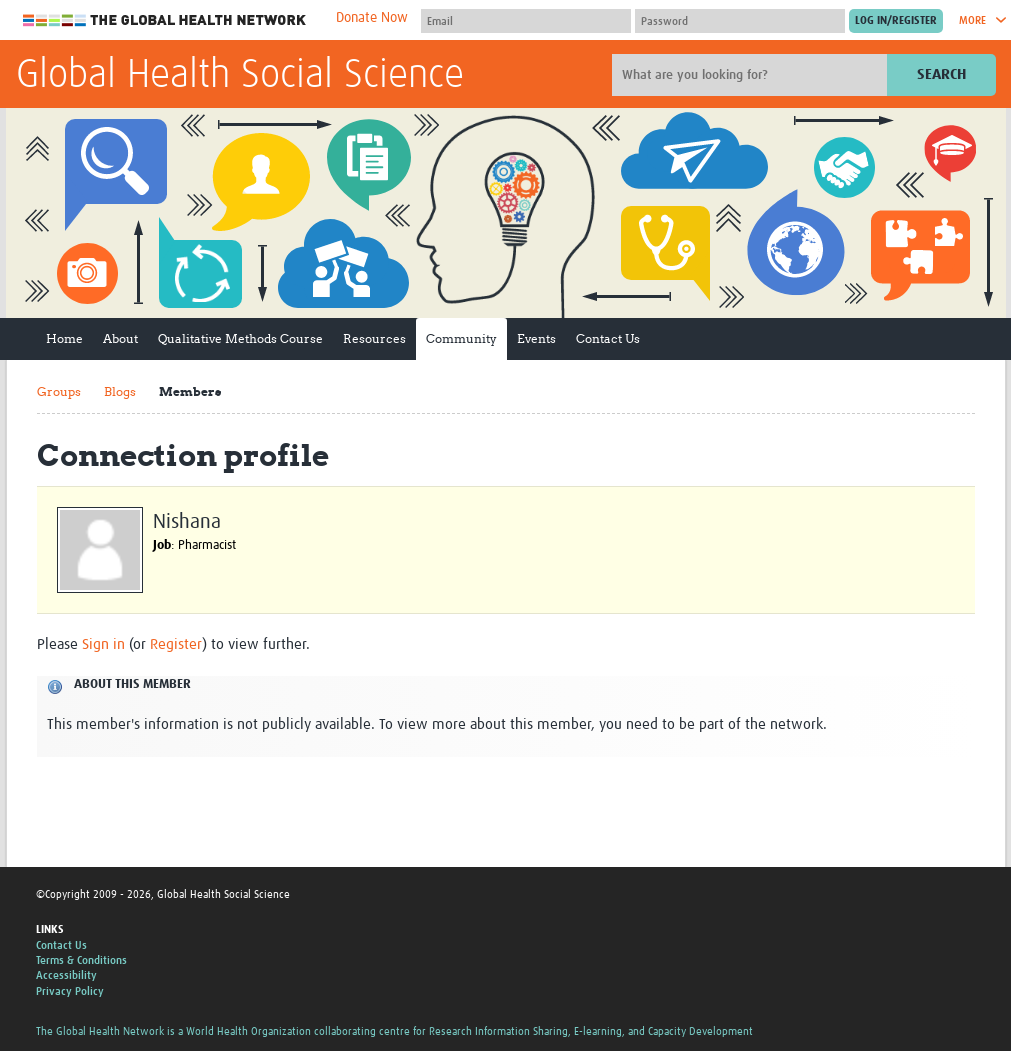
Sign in (103, 644)
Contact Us (608, 338)
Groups (59, 391)
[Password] (740, 21)
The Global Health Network (165, 20)
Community (461, 338)
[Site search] (752, 75)
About (120, 338)
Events (536, 338)
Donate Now (372, 18)
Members (190, 391)
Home (64, 338)
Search (941, 74)
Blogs (120, 391)
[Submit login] (896, 21)
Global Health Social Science (240, 76)
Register (176, 644)
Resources (374, 338)
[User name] (526, 21)
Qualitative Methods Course (240, 338)
